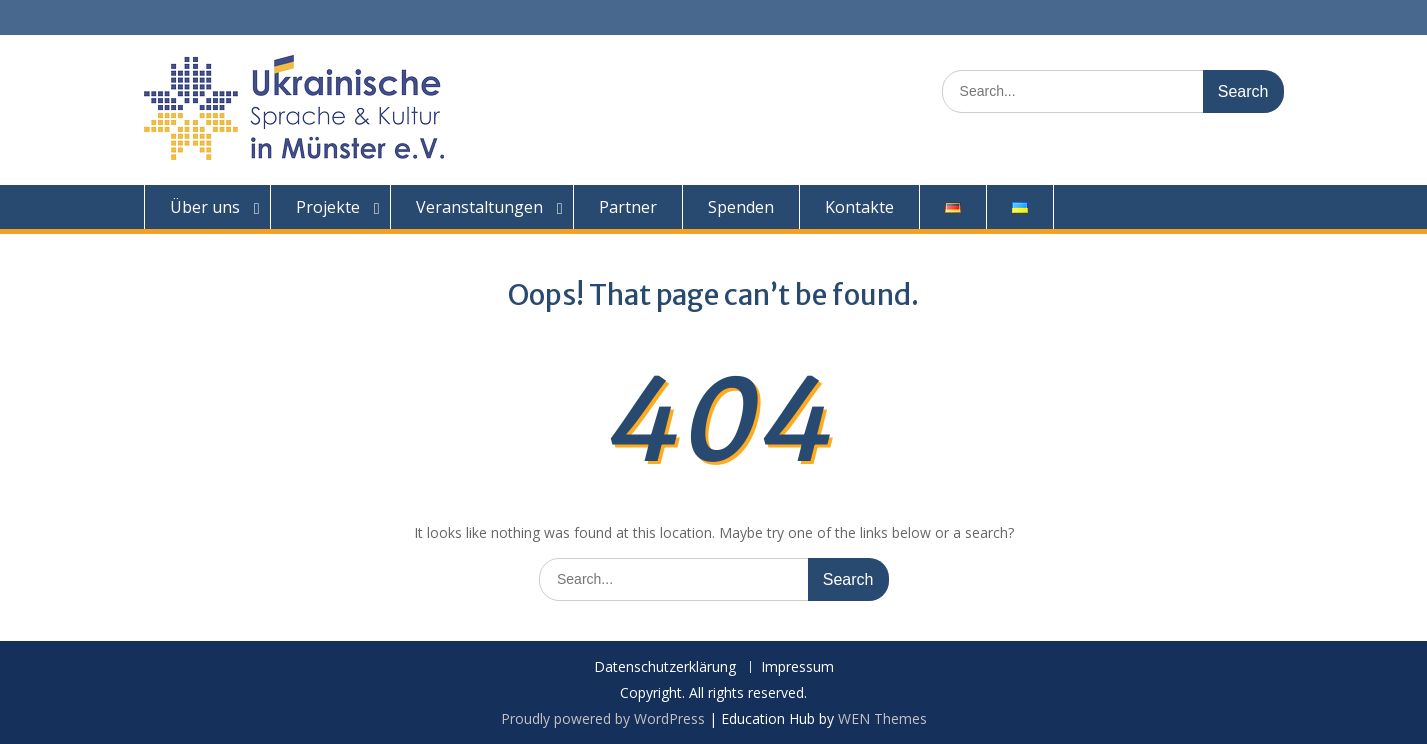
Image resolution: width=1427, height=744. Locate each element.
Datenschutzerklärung (665, 667)
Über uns (205, 207)
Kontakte (859, 207)
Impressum (797, 667)
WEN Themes (882, 718)
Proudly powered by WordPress (603, 718)
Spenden (741, 207)
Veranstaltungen (479, 207)
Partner (628, 207)
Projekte (328, 207)
